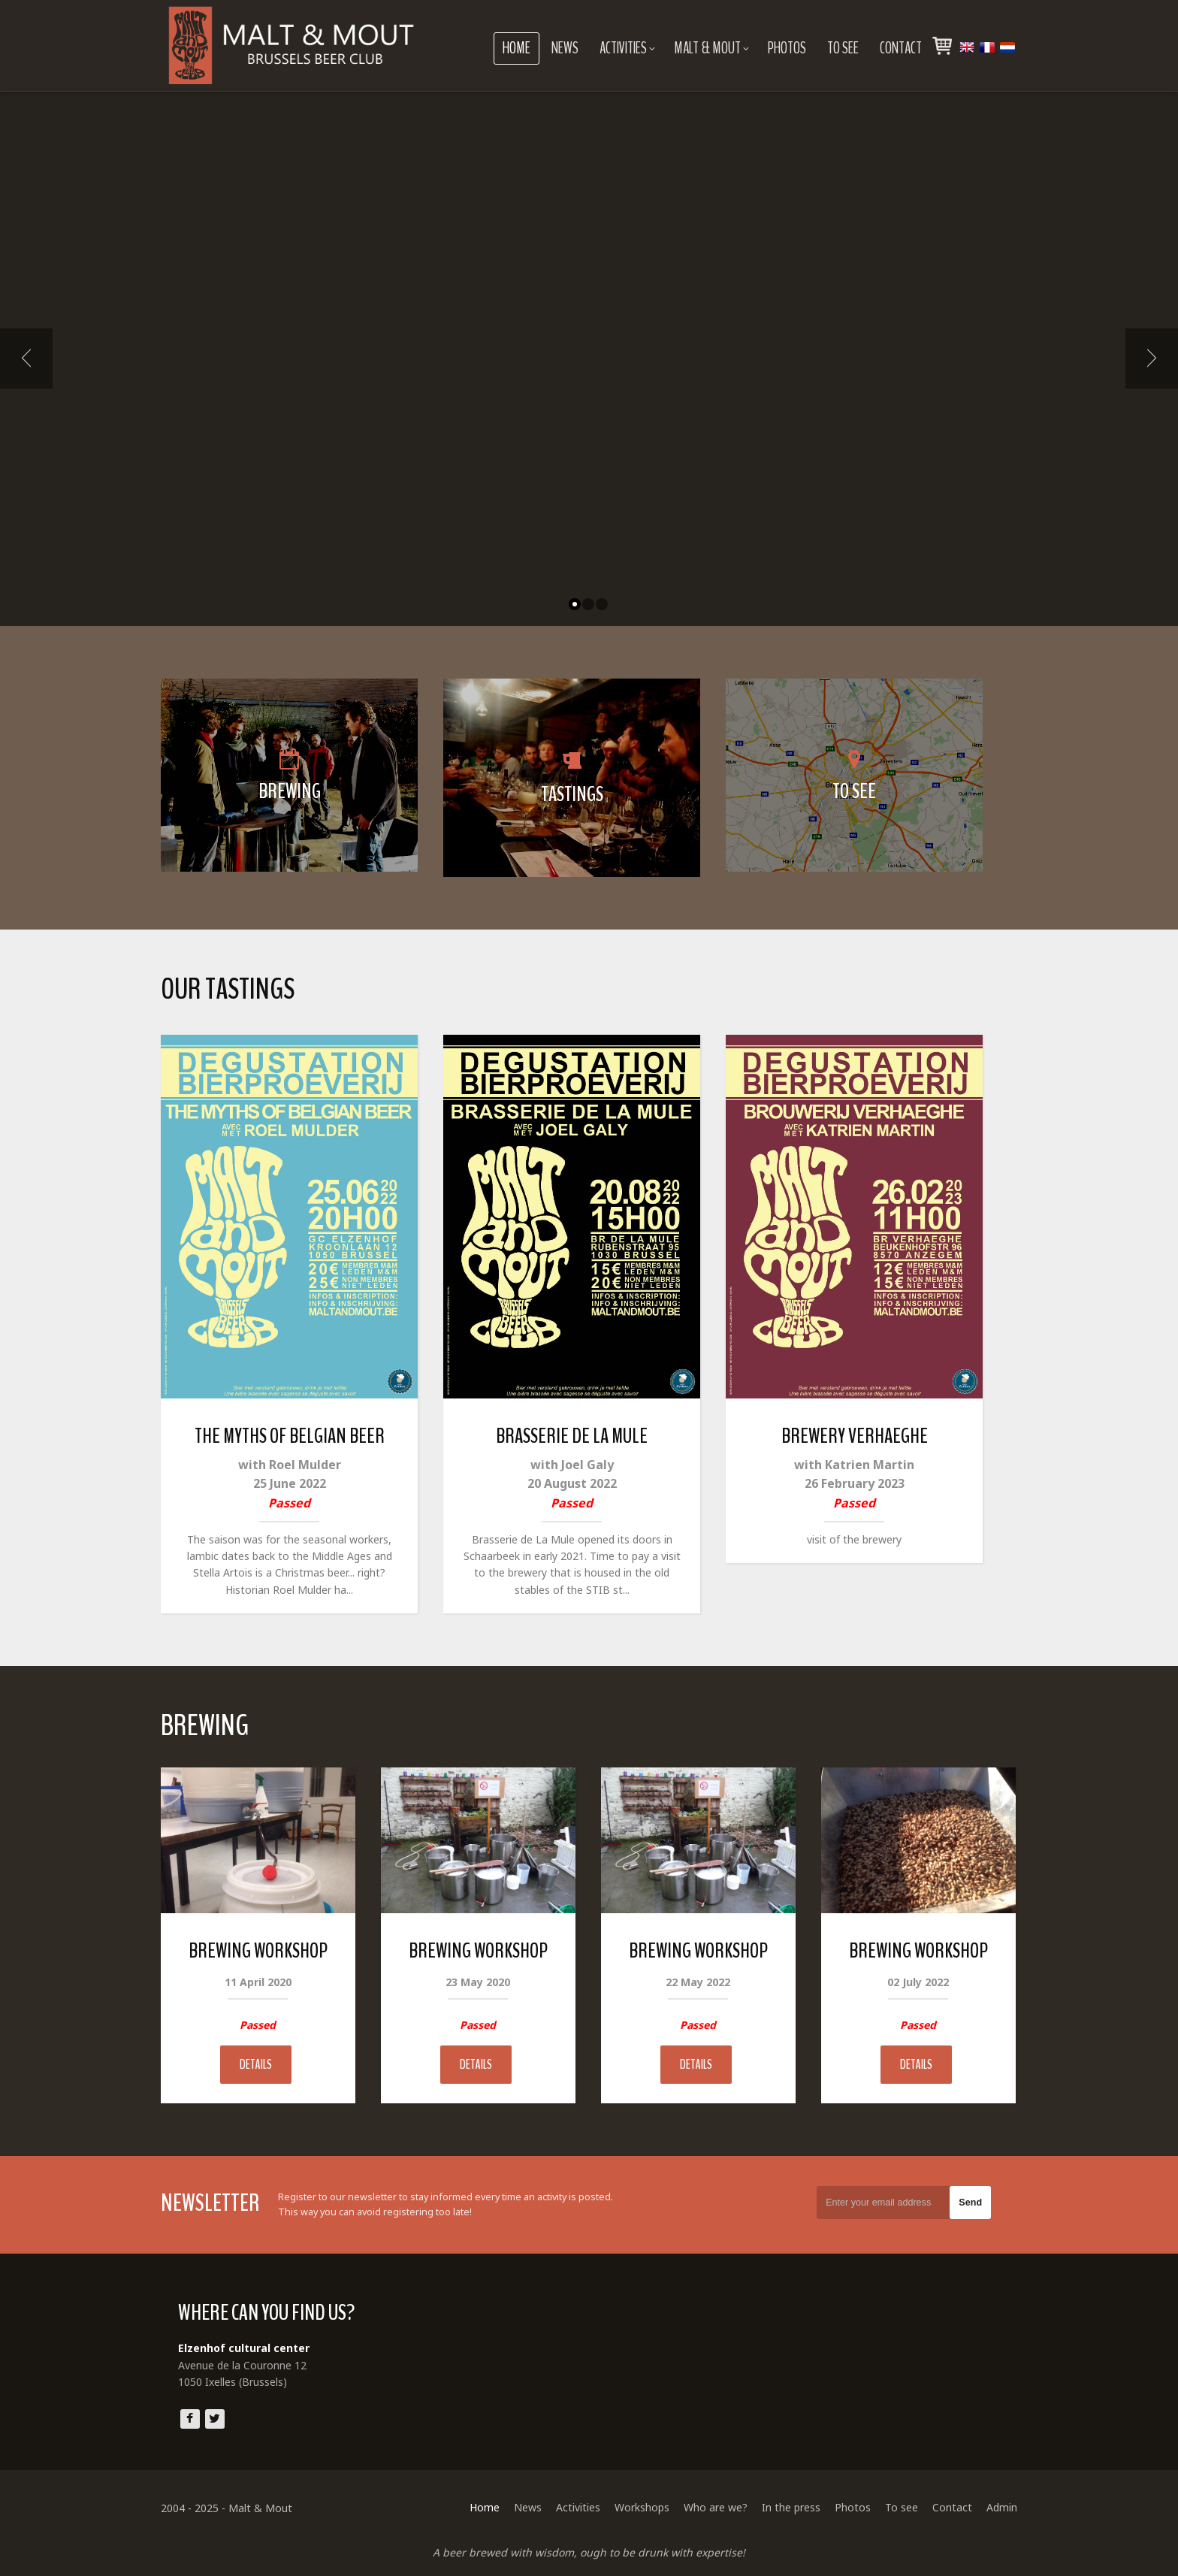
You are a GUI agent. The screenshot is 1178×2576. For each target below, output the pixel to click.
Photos (787, 48)
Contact (901, 48)
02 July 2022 (918, 1982)
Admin (1001, 2507)
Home (516, 48)
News (564, 48)
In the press (791, 2507)
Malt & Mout (711, 48)
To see (843, 48)
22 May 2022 (698, 1982)
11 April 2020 (258, 1982)
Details (256, 2064)
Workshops (642, 2507)
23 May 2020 (478, 1982)
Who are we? (716, 2507)
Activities (627, 48)
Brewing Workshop (258, 1951)
